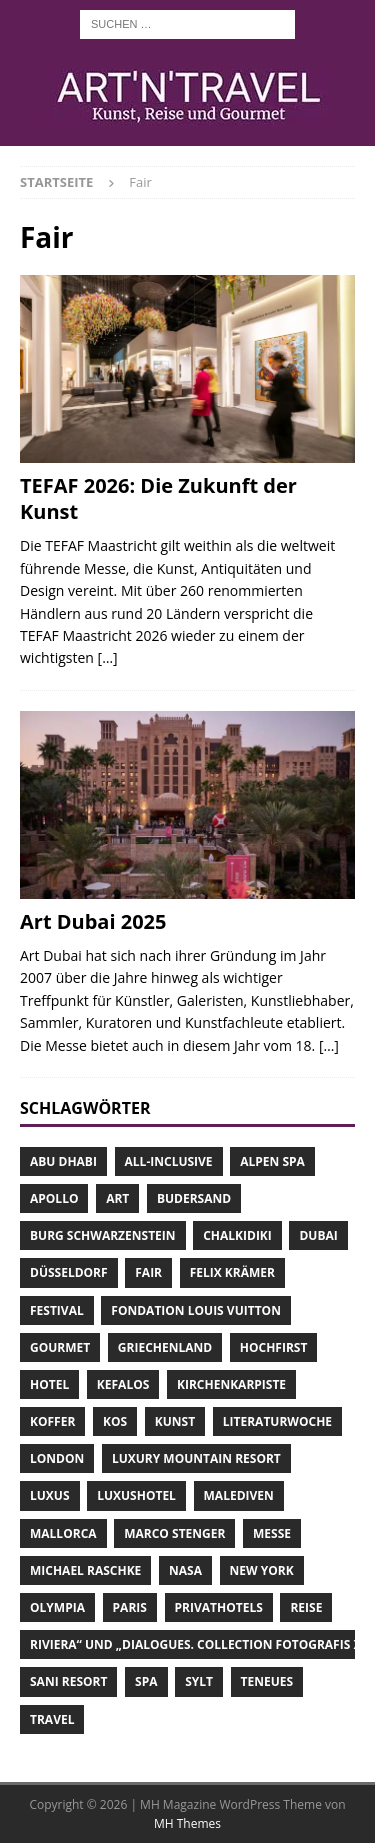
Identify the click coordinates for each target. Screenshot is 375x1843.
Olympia (57, 1607)
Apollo (54, 1198)
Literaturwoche (277, 1421)
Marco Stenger (174, 1533)
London (57, 1458)
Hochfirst (274, 1347)
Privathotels (219, 1607)
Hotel (49, 1384)
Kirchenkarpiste (231, 1384)
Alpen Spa (272, 1161)
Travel (52, 1719)
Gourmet (60, 1347)
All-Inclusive (169, 1161)
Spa (146, 1681)
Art (117, 1198)
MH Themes (187, 1823)
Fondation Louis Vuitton (196, 1310)
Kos (115, 1421)
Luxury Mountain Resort (196, 1458)
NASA (185, 1570)
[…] (108, 657)
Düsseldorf (69, 1272)
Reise (306, 1607)
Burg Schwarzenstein (103, 1235)
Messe (272, 1533)
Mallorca (63, 1533)
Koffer (52, 1421)
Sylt (199, 1681)
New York (262, 1570)
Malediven (239, 1495)
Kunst (175, 1421)
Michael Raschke (85, 1570)
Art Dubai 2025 (93, 921)
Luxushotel (136, 1495)
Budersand (194, 1198)
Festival (57, 1310)
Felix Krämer (232, 1272)
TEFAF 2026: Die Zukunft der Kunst (158, 498)
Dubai (318, 1235)
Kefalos (123, 1384)
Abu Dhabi (63, 1161)
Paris (130, 1607)
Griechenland (165, 1347)
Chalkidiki (237, 1235)
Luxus (50, 1495)
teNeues (267, 1681)
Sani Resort (68, 1681)
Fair (148, 1272)
